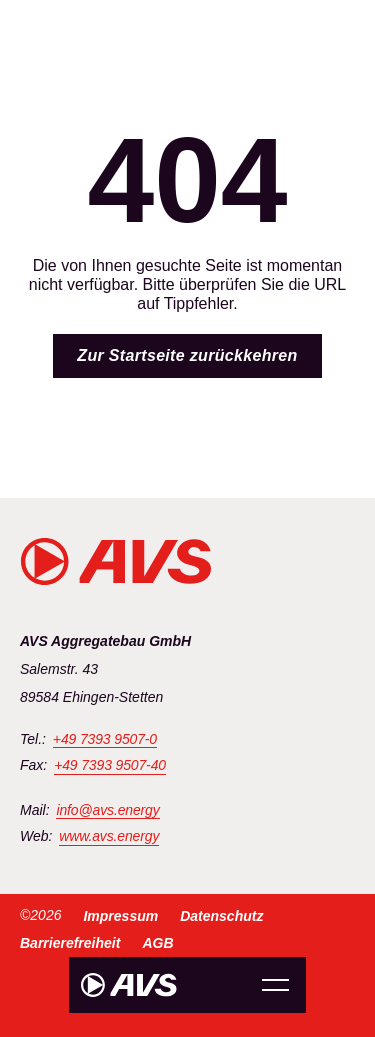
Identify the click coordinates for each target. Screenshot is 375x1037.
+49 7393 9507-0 (105, 739)
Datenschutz (221, 916)
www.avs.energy (109, 836)
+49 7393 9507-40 (110, 765)
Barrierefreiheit (70, 943)
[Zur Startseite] (129, 985)
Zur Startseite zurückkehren (187, 355)
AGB (157, 943)
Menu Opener (275, 985)
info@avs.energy (107, 810)
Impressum (120, 916)
